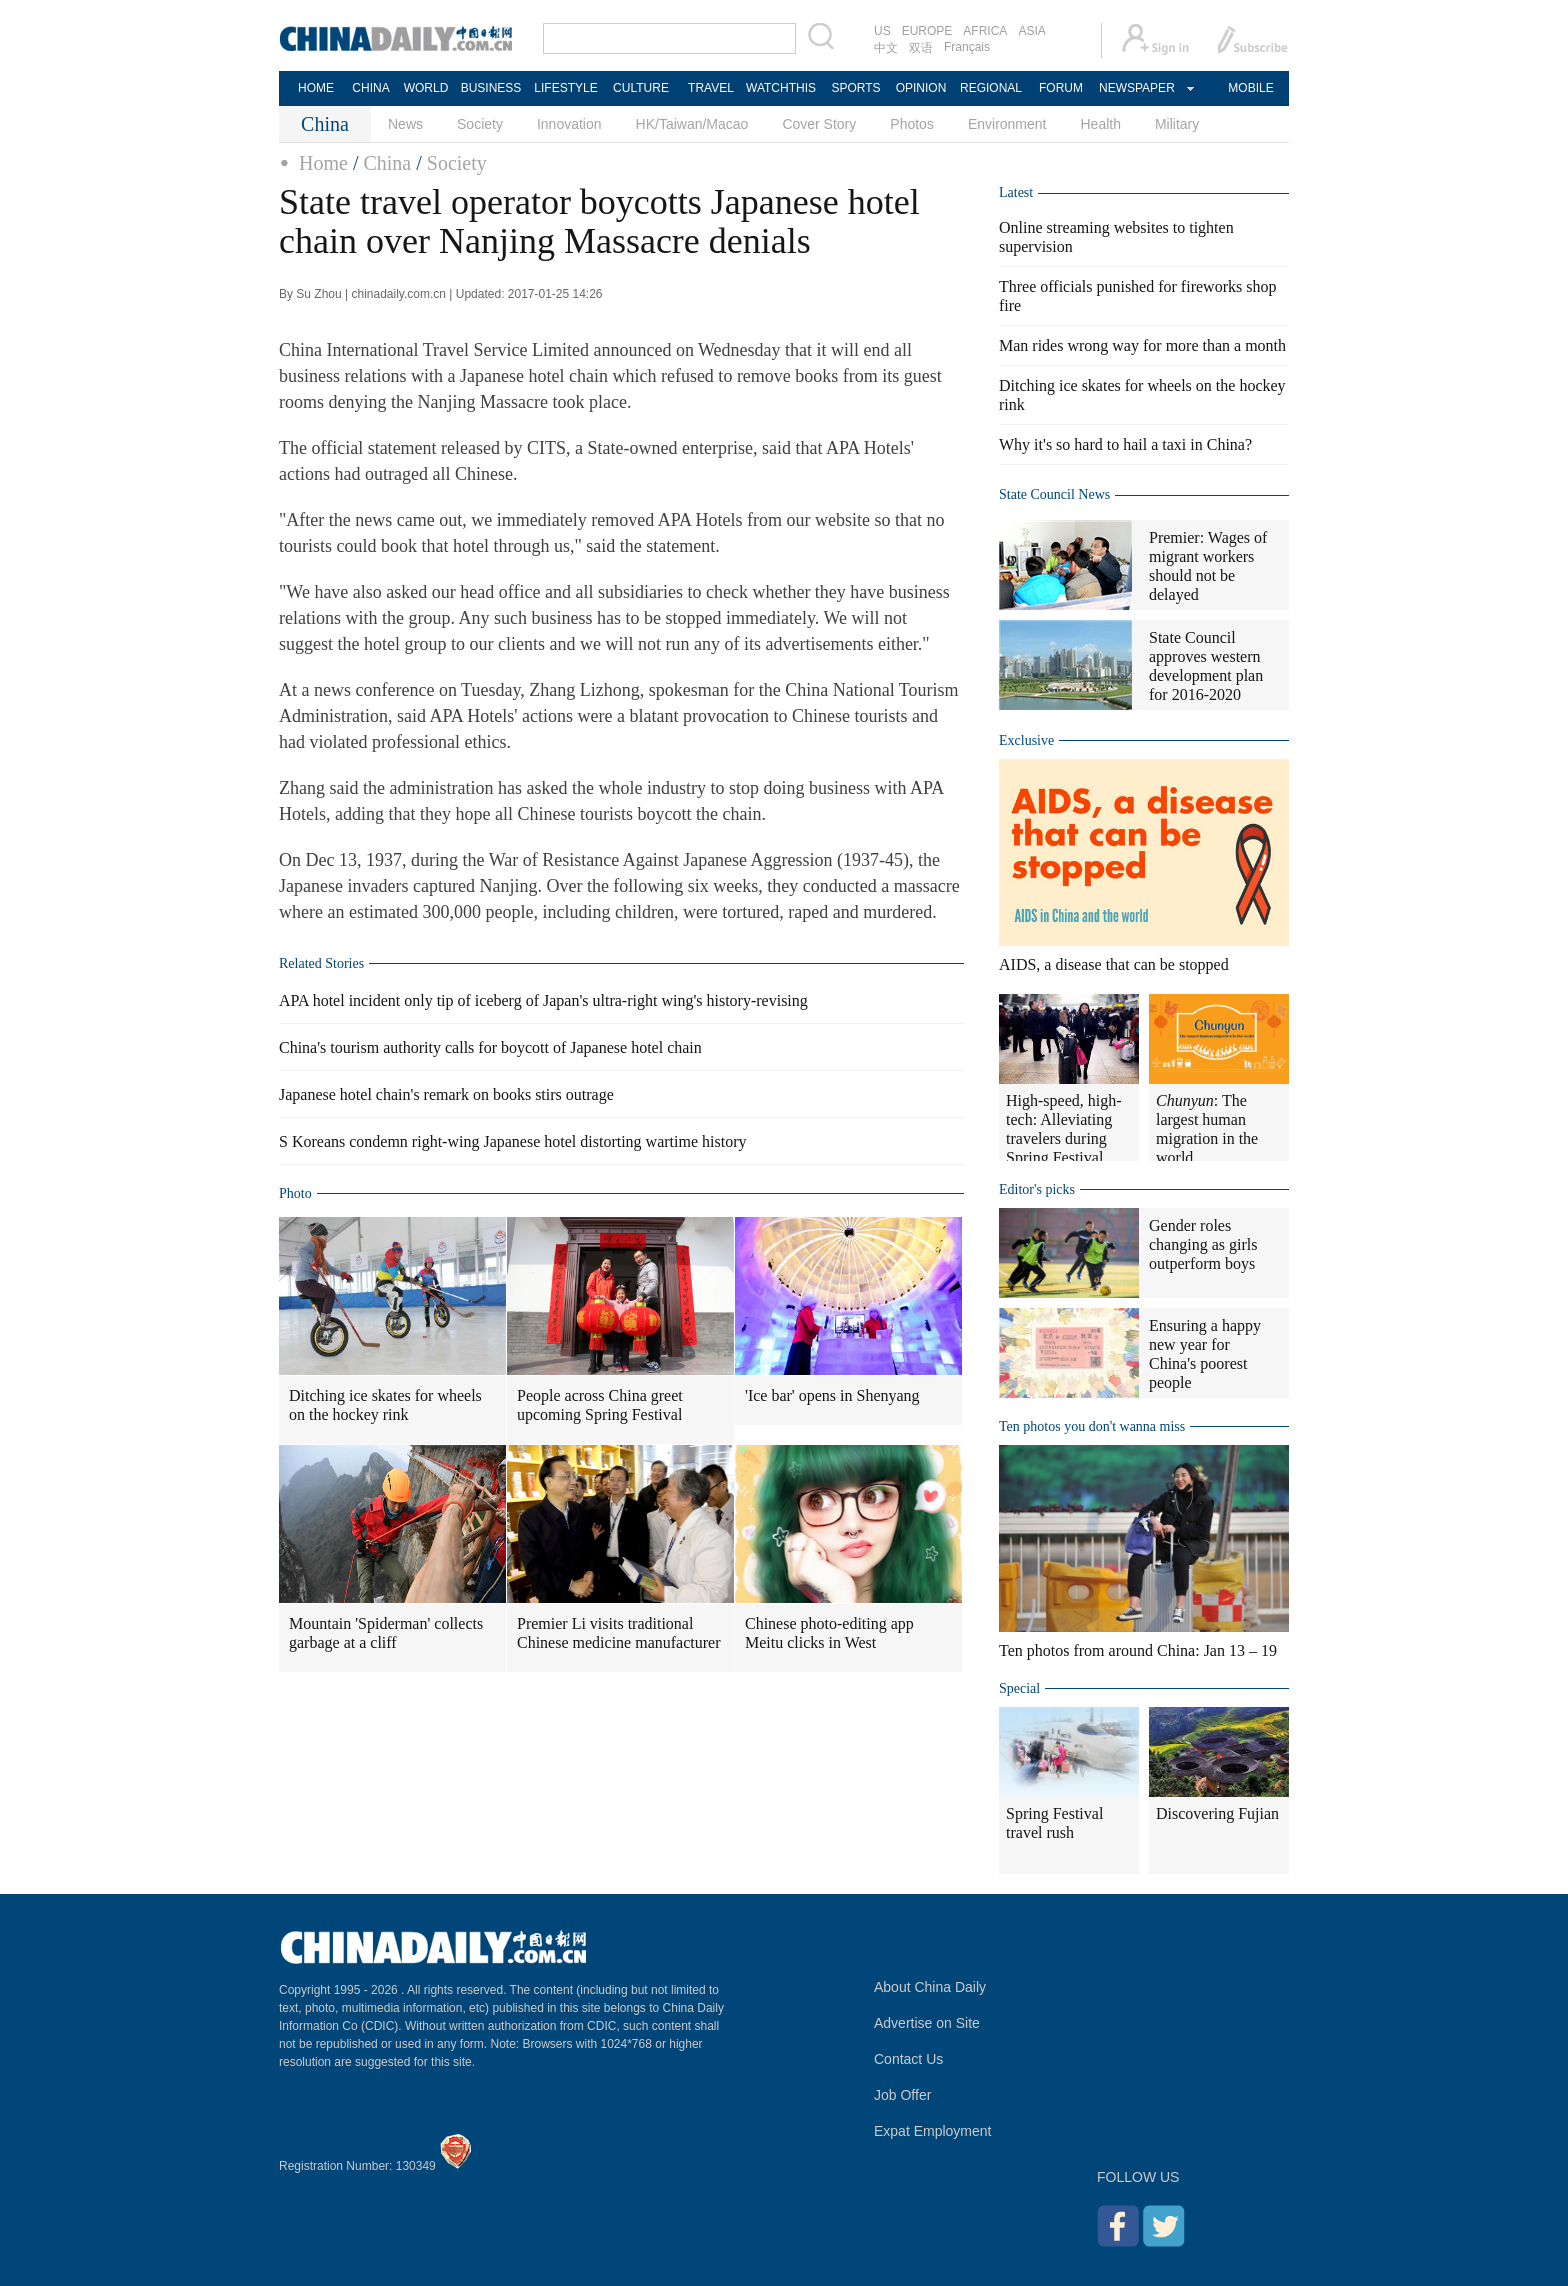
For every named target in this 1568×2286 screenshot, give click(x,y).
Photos (912, 124)
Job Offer (902, 2095)
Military (1177, 124)
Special (1019, 1688)
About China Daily (930, 1987)
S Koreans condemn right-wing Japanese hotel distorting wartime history (512, 1141)
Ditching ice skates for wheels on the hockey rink (385, 1405)
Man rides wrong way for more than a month (1142, 345)
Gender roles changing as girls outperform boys (1203, 1244)
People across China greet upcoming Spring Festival (600, 1405)
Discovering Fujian (1217, 1813)
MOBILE (1250, 88)
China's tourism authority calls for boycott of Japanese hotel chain (490, 1047)
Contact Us (908, 2059)
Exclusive (1026, 740)
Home (323, 163)
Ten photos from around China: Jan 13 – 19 (1138, 1650)
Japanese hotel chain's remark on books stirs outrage (446, 1094)
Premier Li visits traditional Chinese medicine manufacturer (618, 1633)
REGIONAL (991, 88)
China (387, 163)
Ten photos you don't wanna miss (1092, 1426)
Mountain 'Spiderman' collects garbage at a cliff (386, 1633)
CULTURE (641, 88)
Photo (295, 1193)
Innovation (569, 124)
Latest (1016, 192)
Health (1100, 124)
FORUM (1061, 88)
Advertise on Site (927, 2023)
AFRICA (985, 31)
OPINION (921, 88)
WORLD (426, 88)
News (405, 124)
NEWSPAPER (1136, 88)
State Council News (1054, 494)
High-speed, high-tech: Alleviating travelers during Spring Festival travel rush (1064, 1138)
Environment (1007, 124)
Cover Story (819, 124)
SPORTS (855, 88)
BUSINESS (491, 88)
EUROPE (927, 31)
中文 (886, 48)
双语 (921, 48)
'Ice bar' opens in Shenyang (832, 1395)
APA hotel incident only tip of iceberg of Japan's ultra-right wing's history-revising (543, 1000)
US (882, 31)
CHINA (370, 88)
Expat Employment (933, 2131)
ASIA (1031, 31)
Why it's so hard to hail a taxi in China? (1125, 444)
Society (480, 124)
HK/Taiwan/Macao (692, 124)
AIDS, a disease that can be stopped (1114, 964)
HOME (316, 88)
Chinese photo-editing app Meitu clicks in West (829, 1633)
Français (967, 47)
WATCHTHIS (781, 88)
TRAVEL (711, 88)
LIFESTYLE (565, 88)
